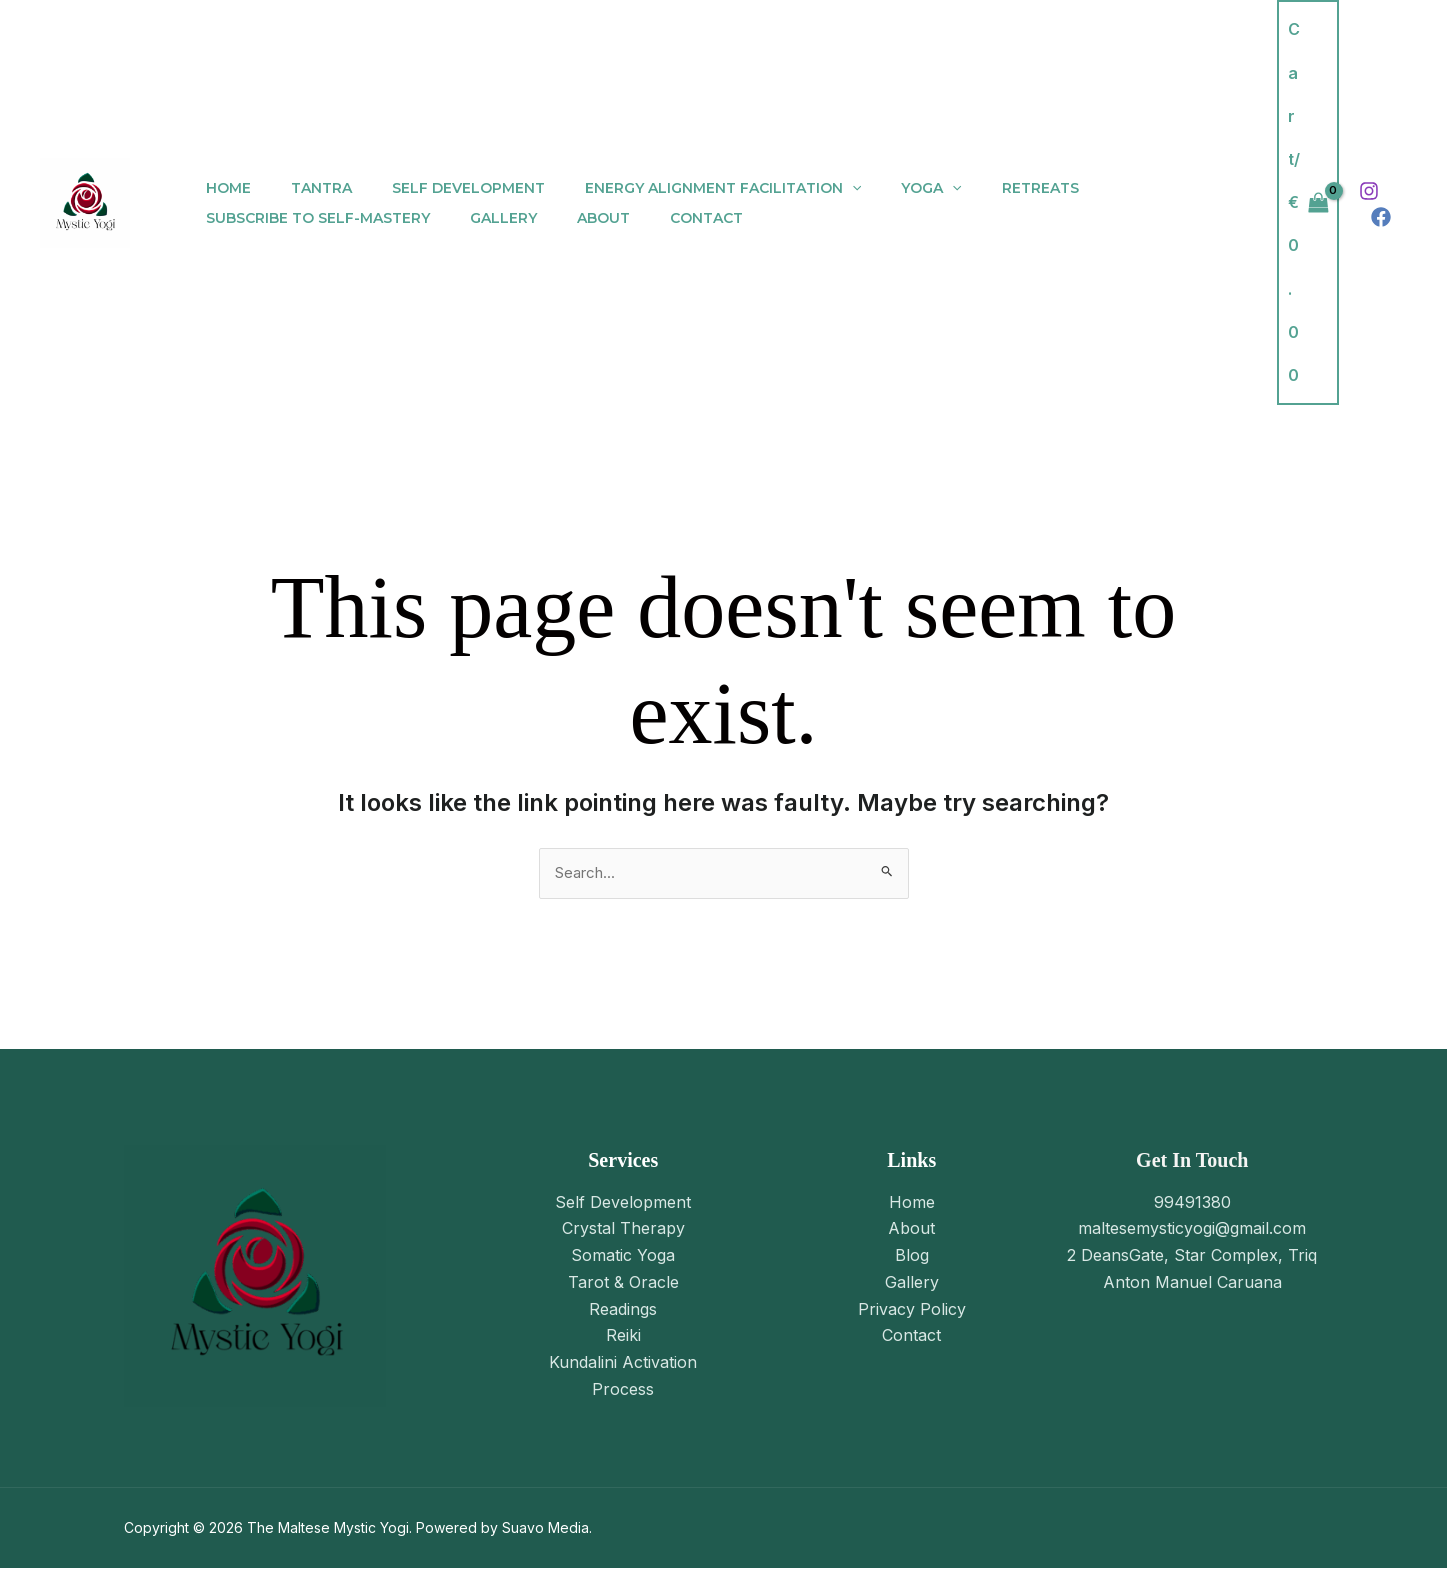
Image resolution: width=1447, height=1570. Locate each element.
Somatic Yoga (623, 1256)
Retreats (974, 188)
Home (222, 188)
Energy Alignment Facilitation (681, 188)
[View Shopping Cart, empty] (1308, 202)
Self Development (438, 188)
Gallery (485, 218)
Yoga (877, 188)
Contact (664, 218)
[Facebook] (1381, 217)
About (573, 218)
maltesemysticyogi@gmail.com (1192, 1230)
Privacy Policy (912, 1309)
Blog (912, 1256)
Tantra (303, 188)
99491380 (1192, 1203)
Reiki (623, 1335)
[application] (810, 188)
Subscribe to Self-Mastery (312, 218)
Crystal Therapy (623, 1230)
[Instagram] (1369, 191)
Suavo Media (545, 1529)
